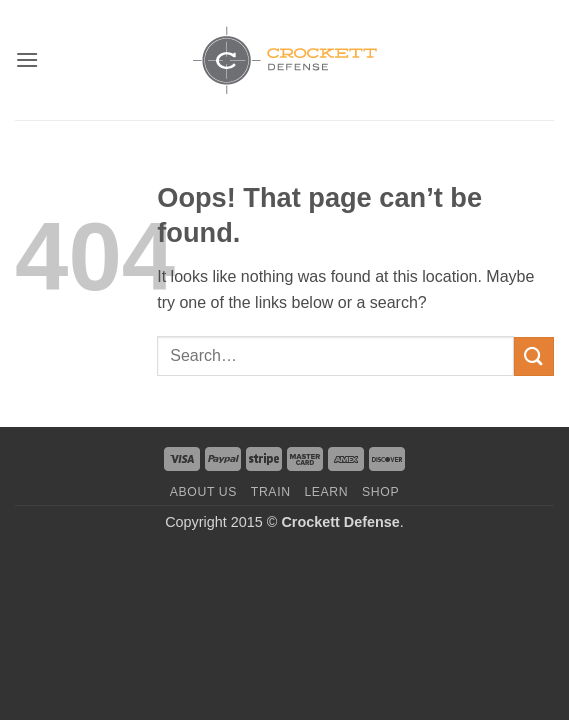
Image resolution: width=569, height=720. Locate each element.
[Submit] (534, 356)
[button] (27, 59)
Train (271, 492)
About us (203, 492)
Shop (380, 492)
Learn (326, 492)
